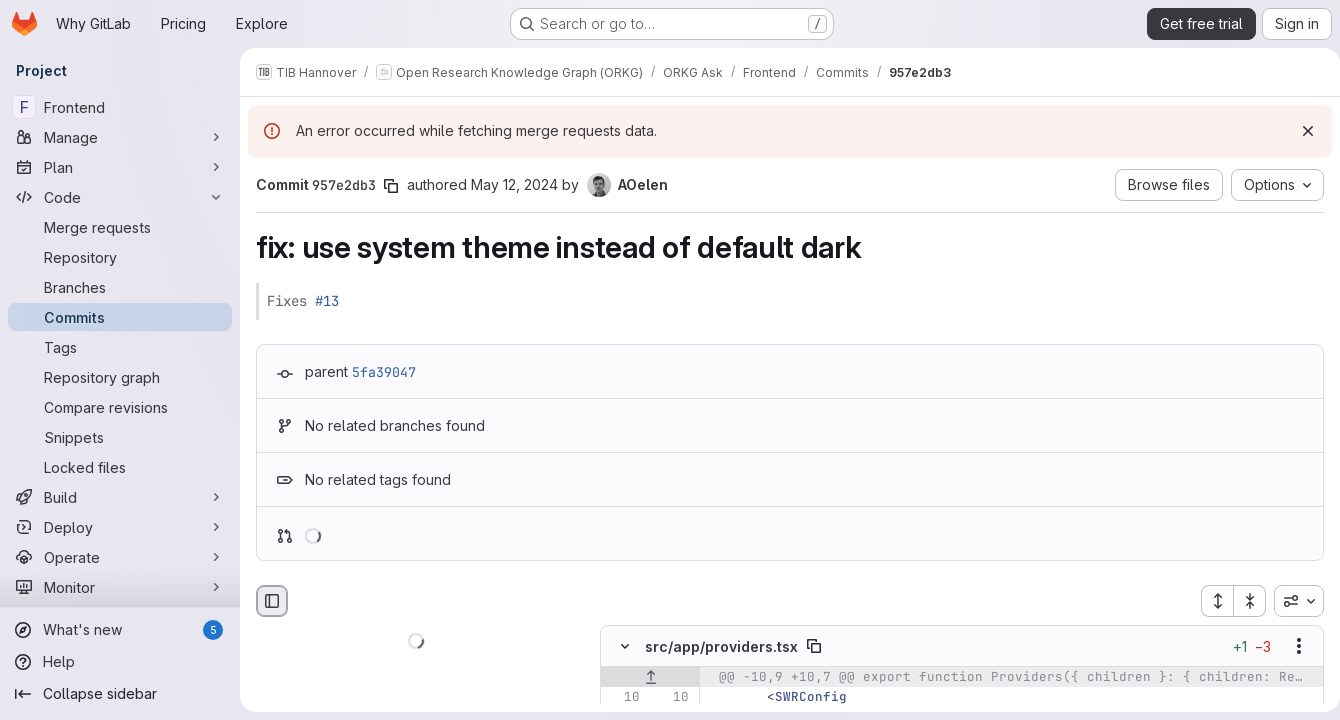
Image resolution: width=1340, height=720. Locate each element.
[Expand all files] (1209, 601)
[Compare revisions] (120, 407)
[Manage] (120, 137)
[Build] (120, 497)
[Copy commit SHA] (391, 186)
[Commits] (120, 317)
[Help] (120, 662)
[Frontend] (120, 107)
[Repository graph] (120, 377)
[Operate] (120, 557)
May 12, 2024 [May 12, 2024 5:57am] (514, 184)
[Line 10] (623, 698)
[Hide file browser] (272, 601)
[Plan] (120, 167)
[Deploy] (120, 527)
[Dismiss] (1300, 131)
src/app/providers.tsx (721, 646)
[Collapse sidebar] (120, 694)
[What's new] (120, 630)
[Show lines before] (650, 678)
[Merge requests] (120, 227)
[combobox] (1291, 601)
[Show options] (1291, 647)
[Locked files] (120, 467)
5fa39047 (384, 372)
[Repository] (120, 257)
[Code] (120, 197)
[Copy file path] (814, 647)
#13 (327, 301)
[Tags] (120, 347)
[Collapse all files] (1242, 601)
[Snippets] (120, 437)
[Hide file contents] (625, 647)
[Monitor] (120, 587)
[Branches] (120, 287)
